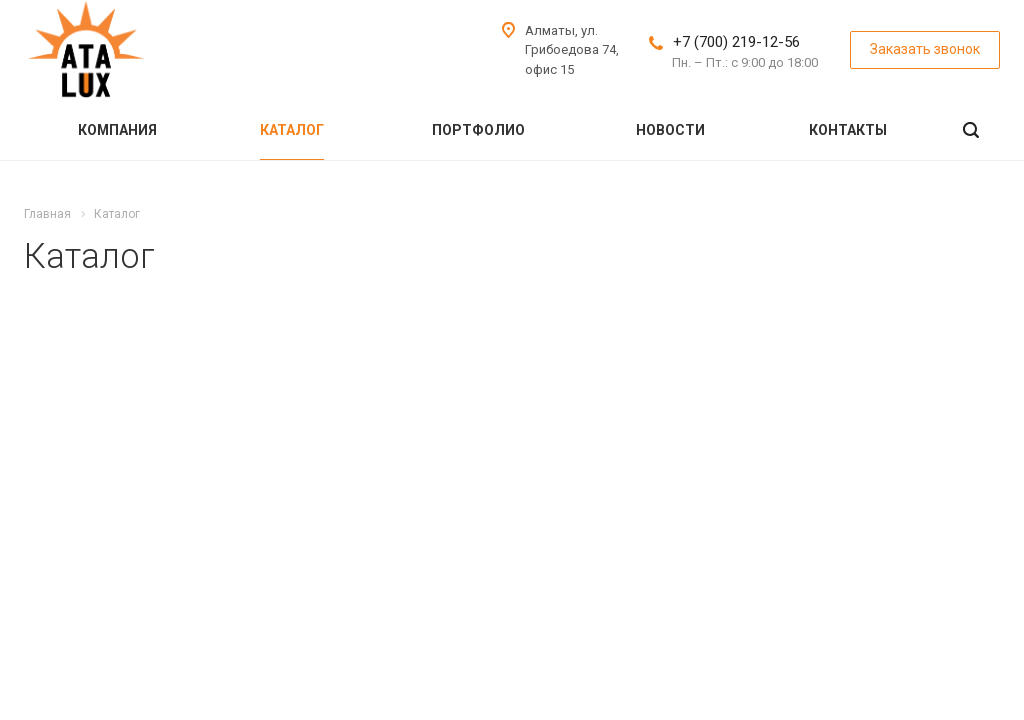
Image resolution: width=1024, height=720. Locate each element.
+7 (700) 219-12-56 (736, 42)
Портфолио (478, 130)
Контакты (848, 130)
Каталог (292, 130)
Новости (670, 130)
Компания (117, 130)
